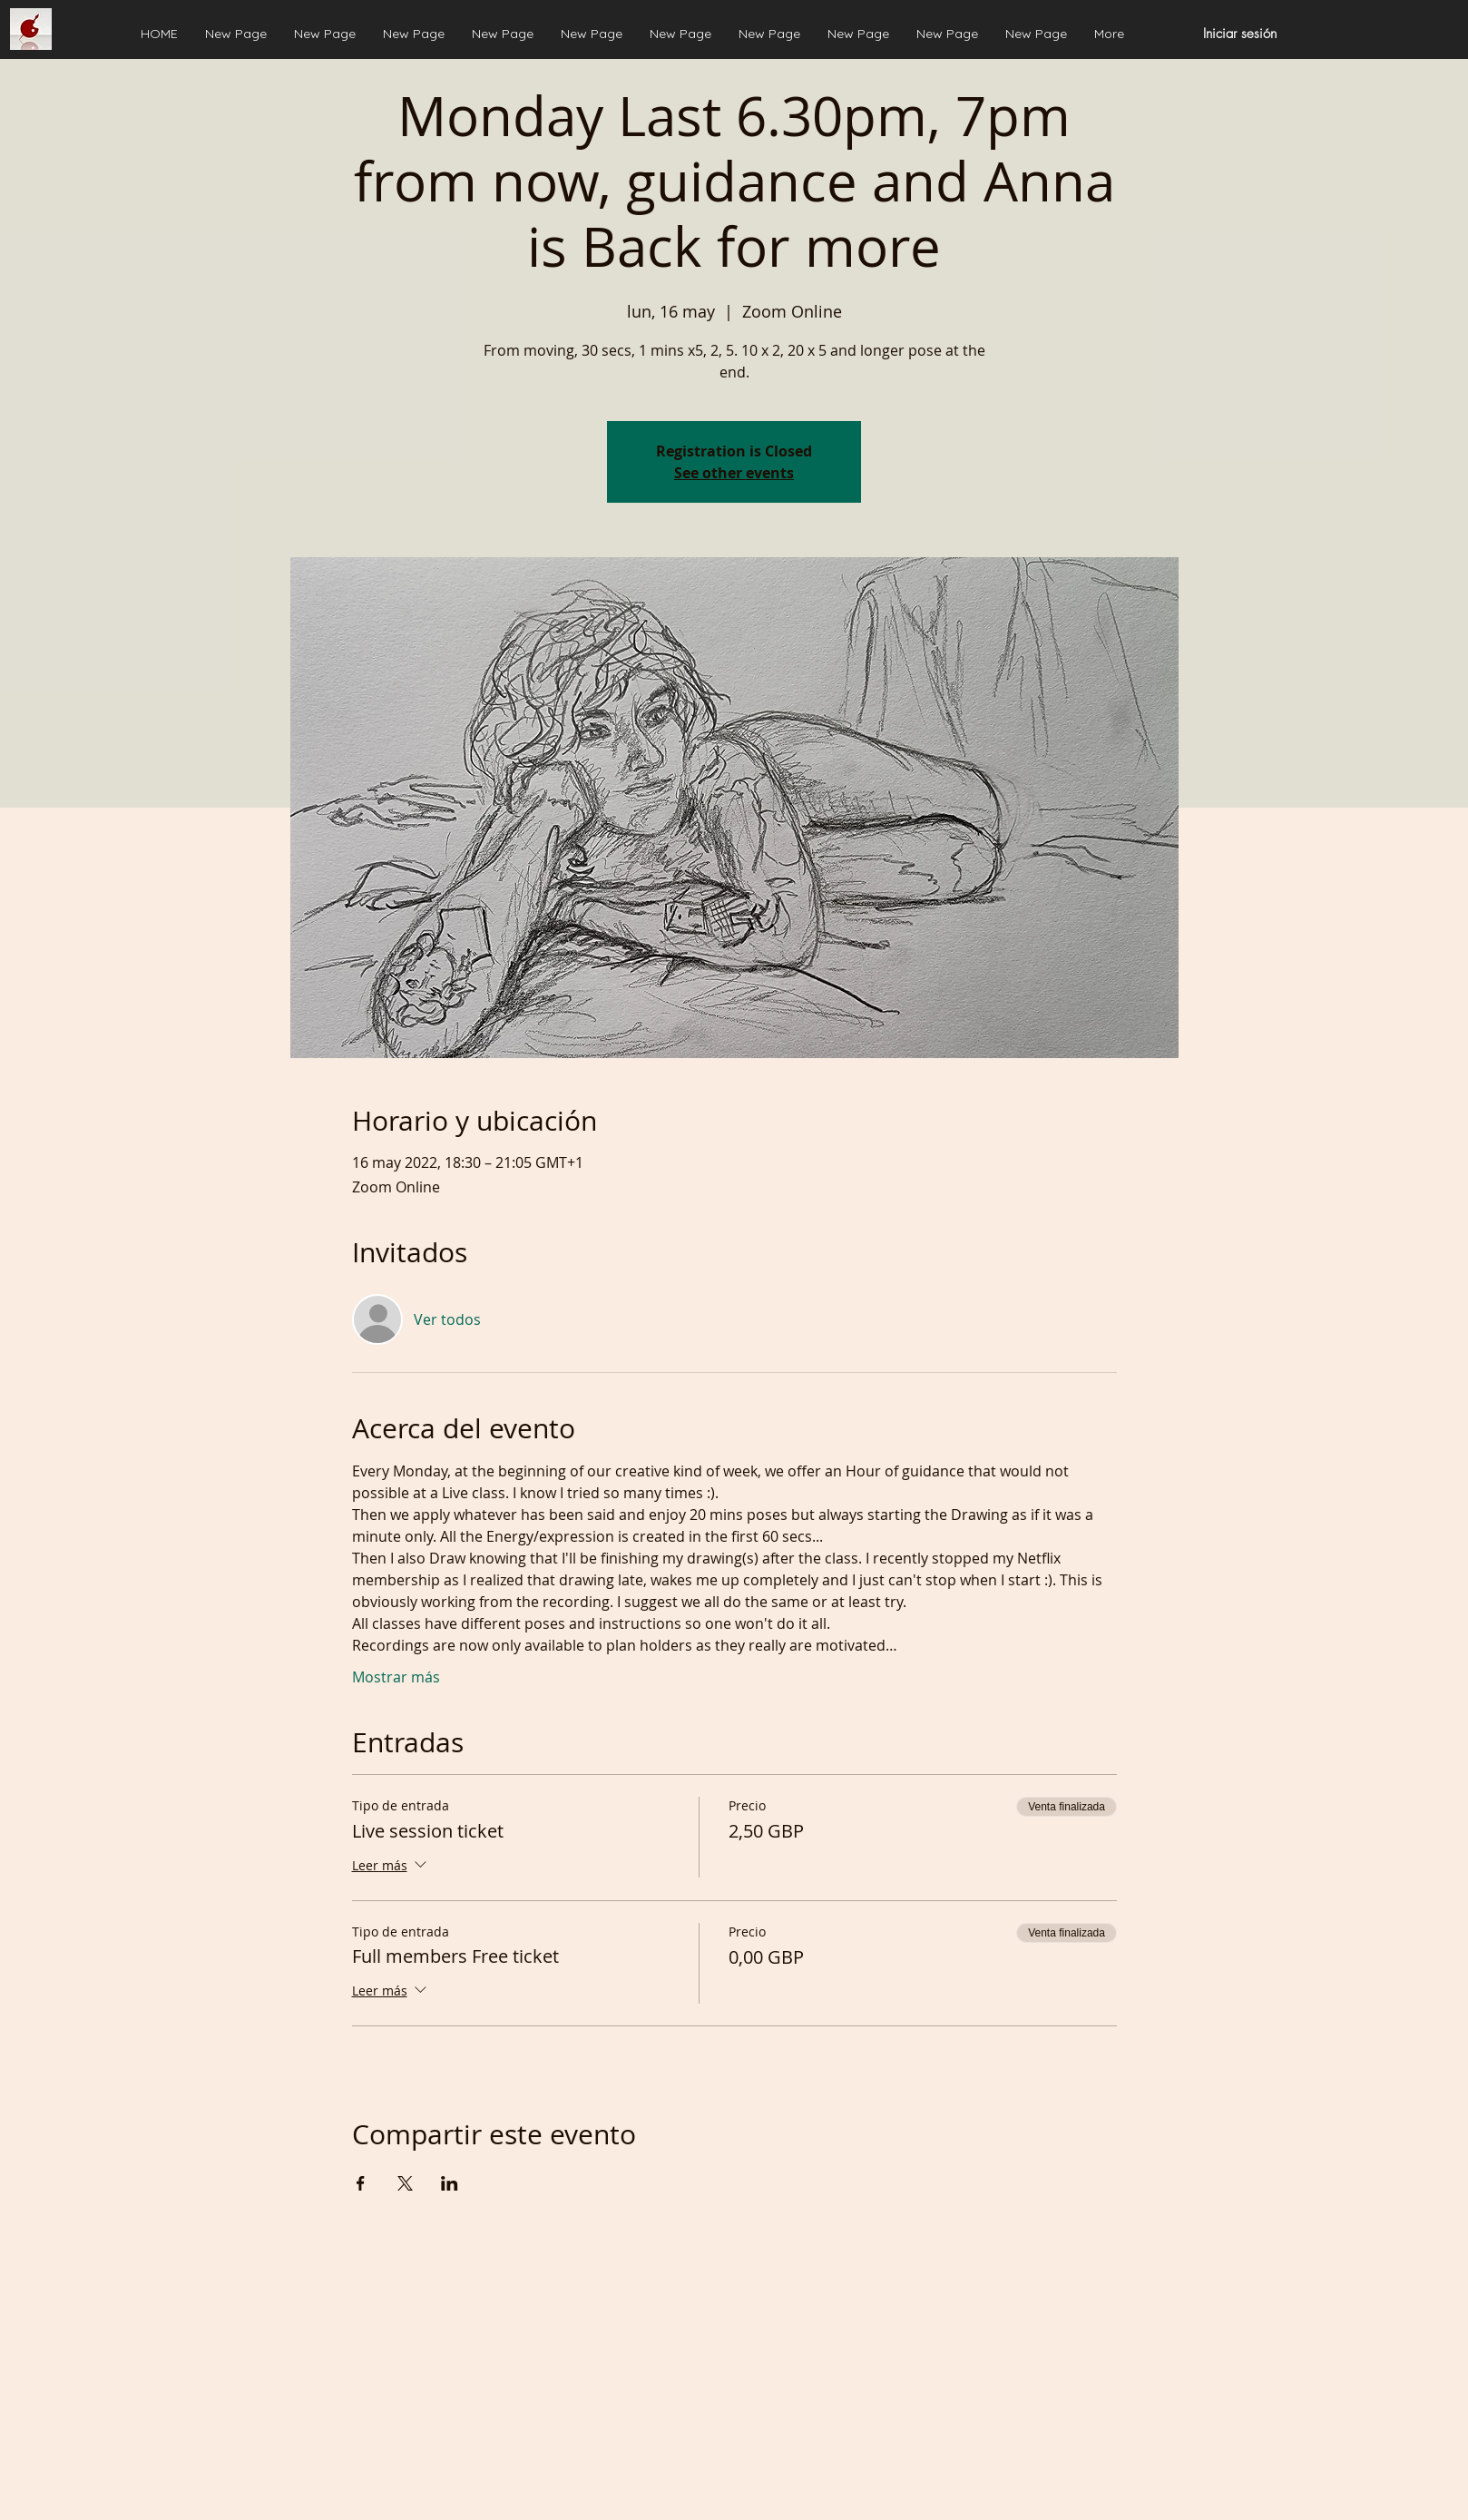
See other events (734, 473)
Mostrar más (396, 1677)
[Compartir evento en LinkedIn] (449, 2183)
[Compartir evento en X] (405, 2183)
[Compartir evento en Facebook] (360, 2183)
